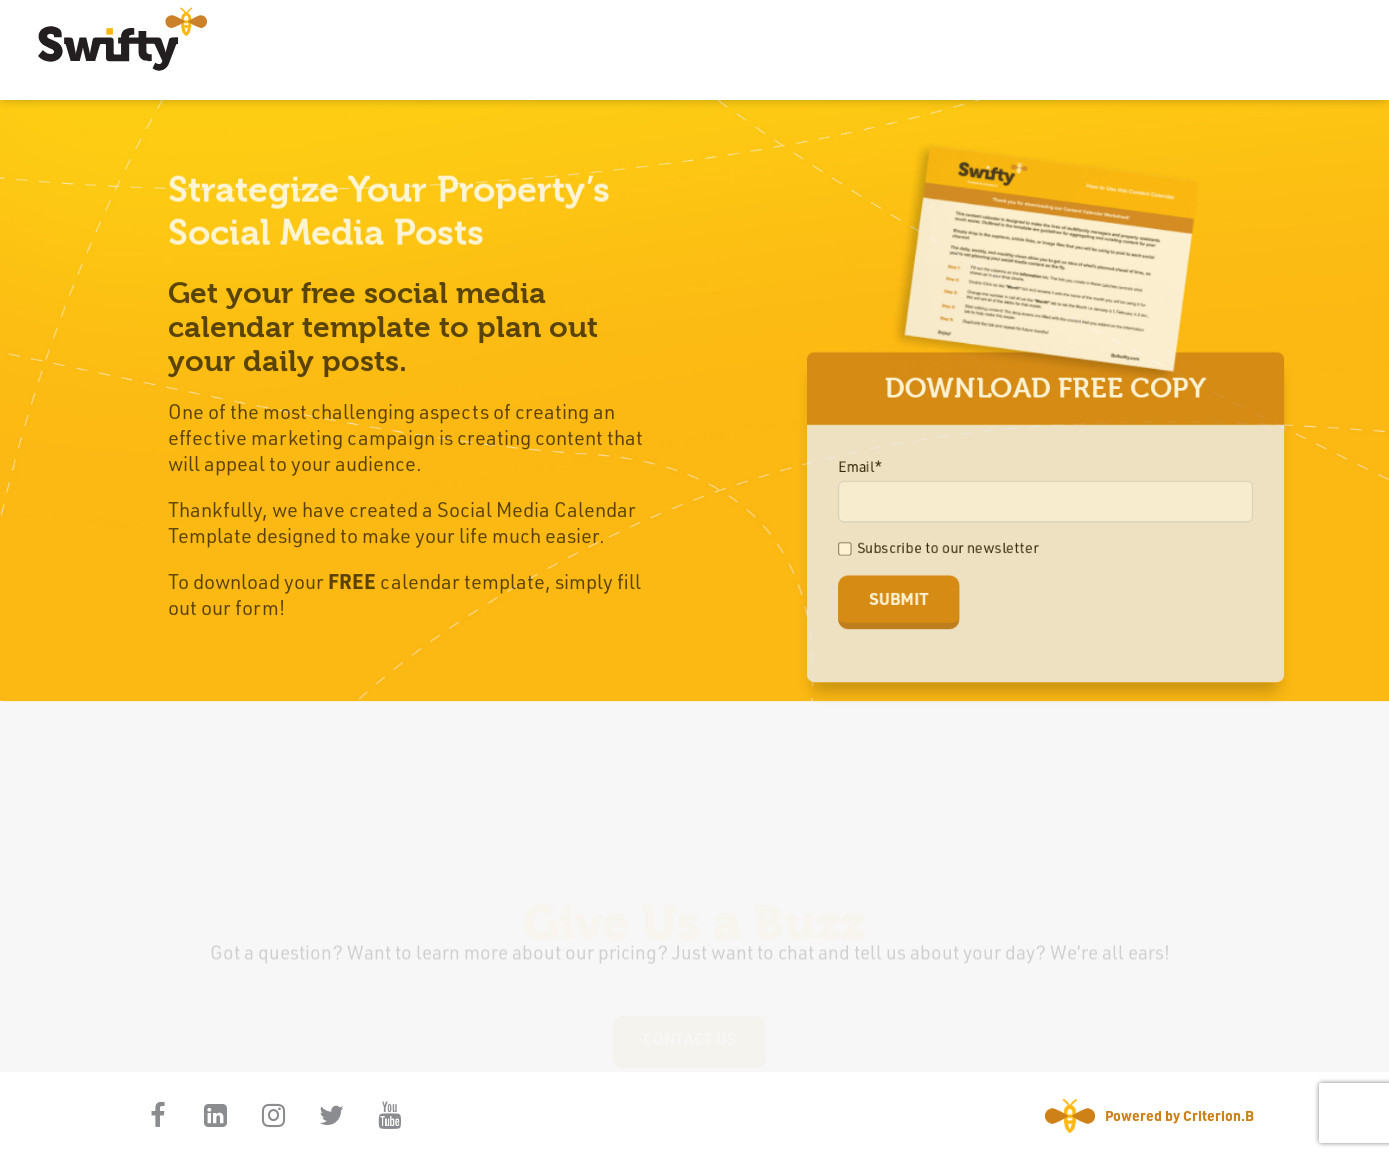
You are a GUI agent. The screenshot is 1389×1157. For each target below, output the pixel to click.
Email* (867, 467)
